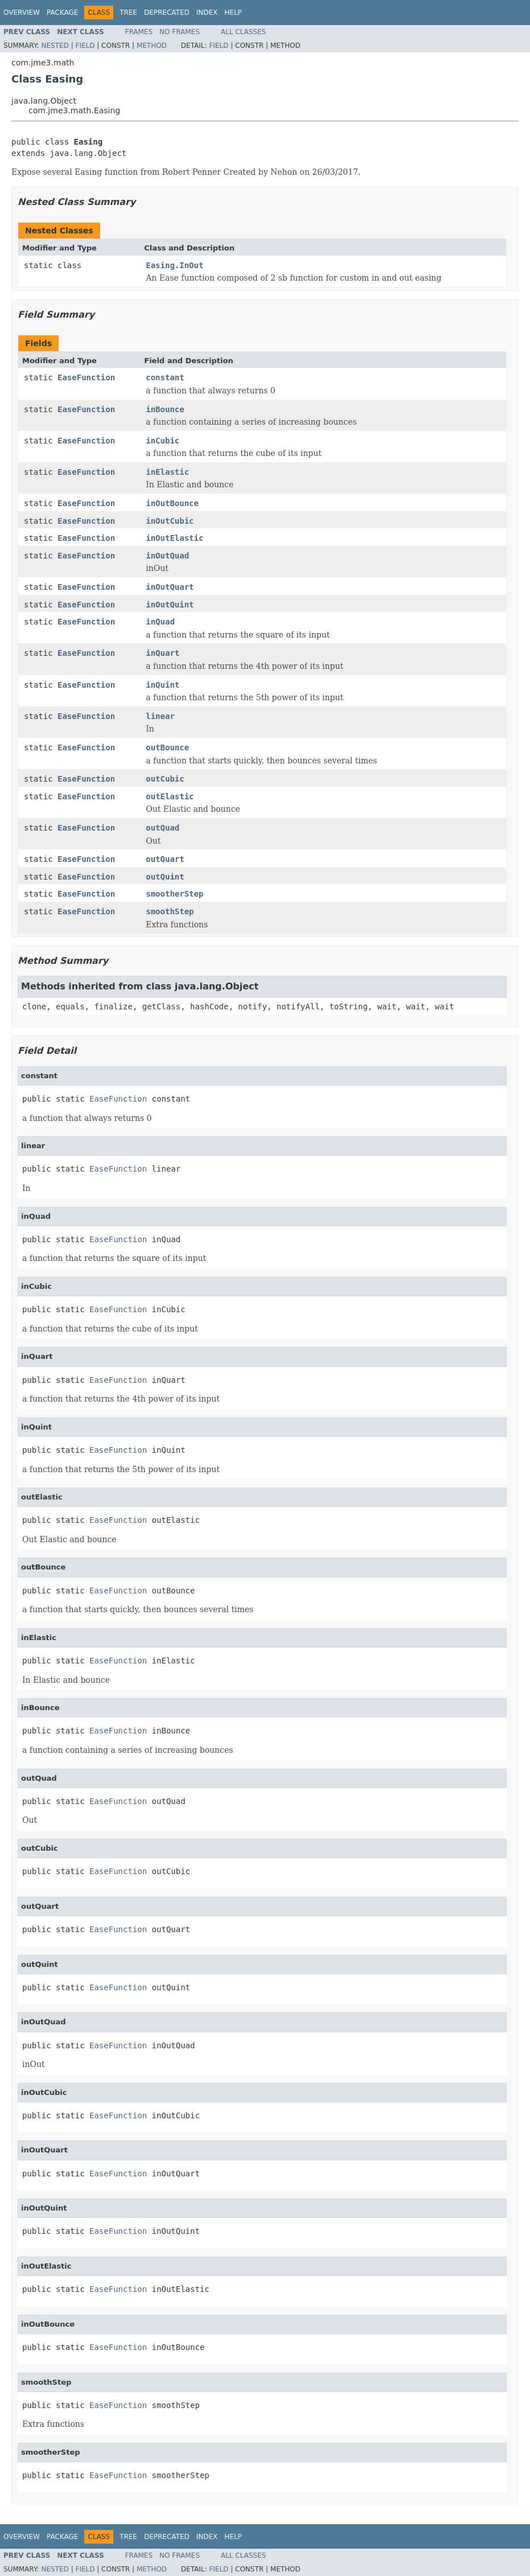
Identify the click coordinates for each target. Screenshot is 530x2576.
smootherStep (174, 893)
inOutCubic (170, 520)
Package (62, 13)
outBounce (167, 747)
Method (152, 46)
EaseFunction (86, 377)
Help (233, 13)
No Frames (179, 32)
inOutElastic (174, 538)
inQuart (162, 653)
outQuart (165, 859)
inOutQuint (170, 604)
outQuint (165, 876)
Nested (54, 46)
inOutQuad (167, 555)
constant (165, 377)
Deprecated (167, 13)
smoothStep (170, 911)
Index (207, 13)
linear (160, 716)
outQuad (162, 827)
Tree (128, 13)
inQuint (162, 684)
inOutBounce (172, 503)
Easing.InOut (174, 265)
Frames (139, 32)
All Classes (243, 32)
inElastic (167, 471)
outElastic (170, 796)
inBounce (165, 409)
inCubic (162, 440)
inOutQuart (170, 586)
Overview (21, 13)
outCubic (165, 778)
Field (85, 46)
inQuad (160, 621)
